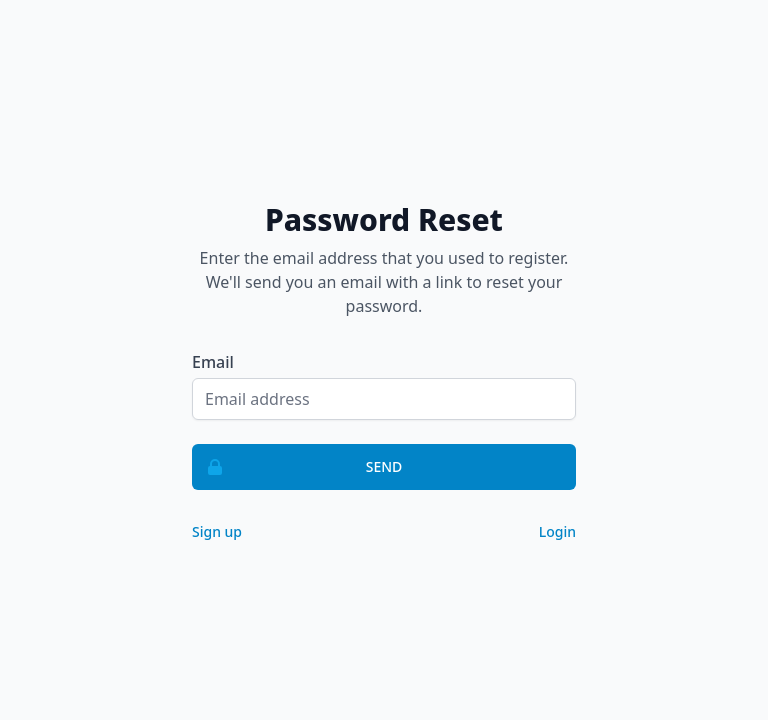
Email (213, 362)
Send (297, 467)
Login (557, 531)
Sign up (217, 531)
